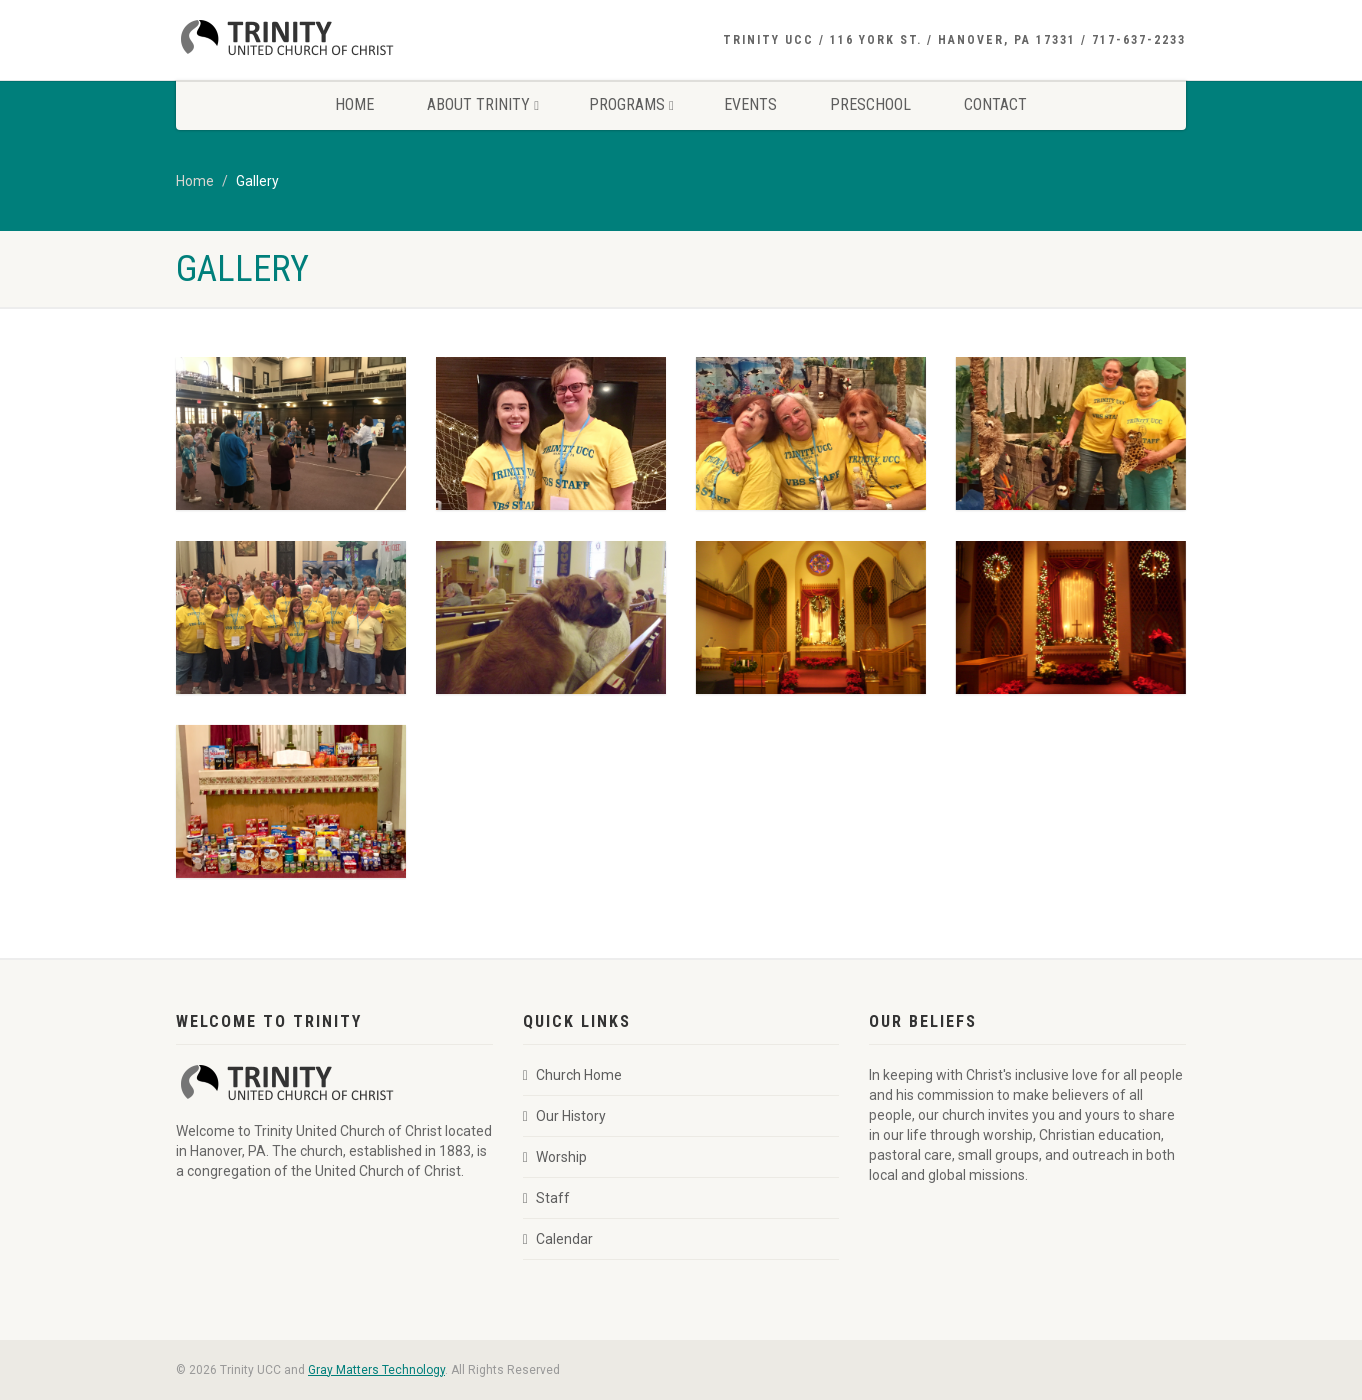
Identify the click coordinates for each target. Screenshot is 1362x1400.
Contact (995, 104)
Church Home (572, 1075)
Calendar (558, 1239)
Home (354, 104)
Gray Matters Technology (376, 1370)
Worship (555, 1157)
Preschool (870, 104)
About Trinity (483, 104)
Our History (564, 1116)
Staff (546, 1198)
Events (750, 104)
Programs (631, 104)
